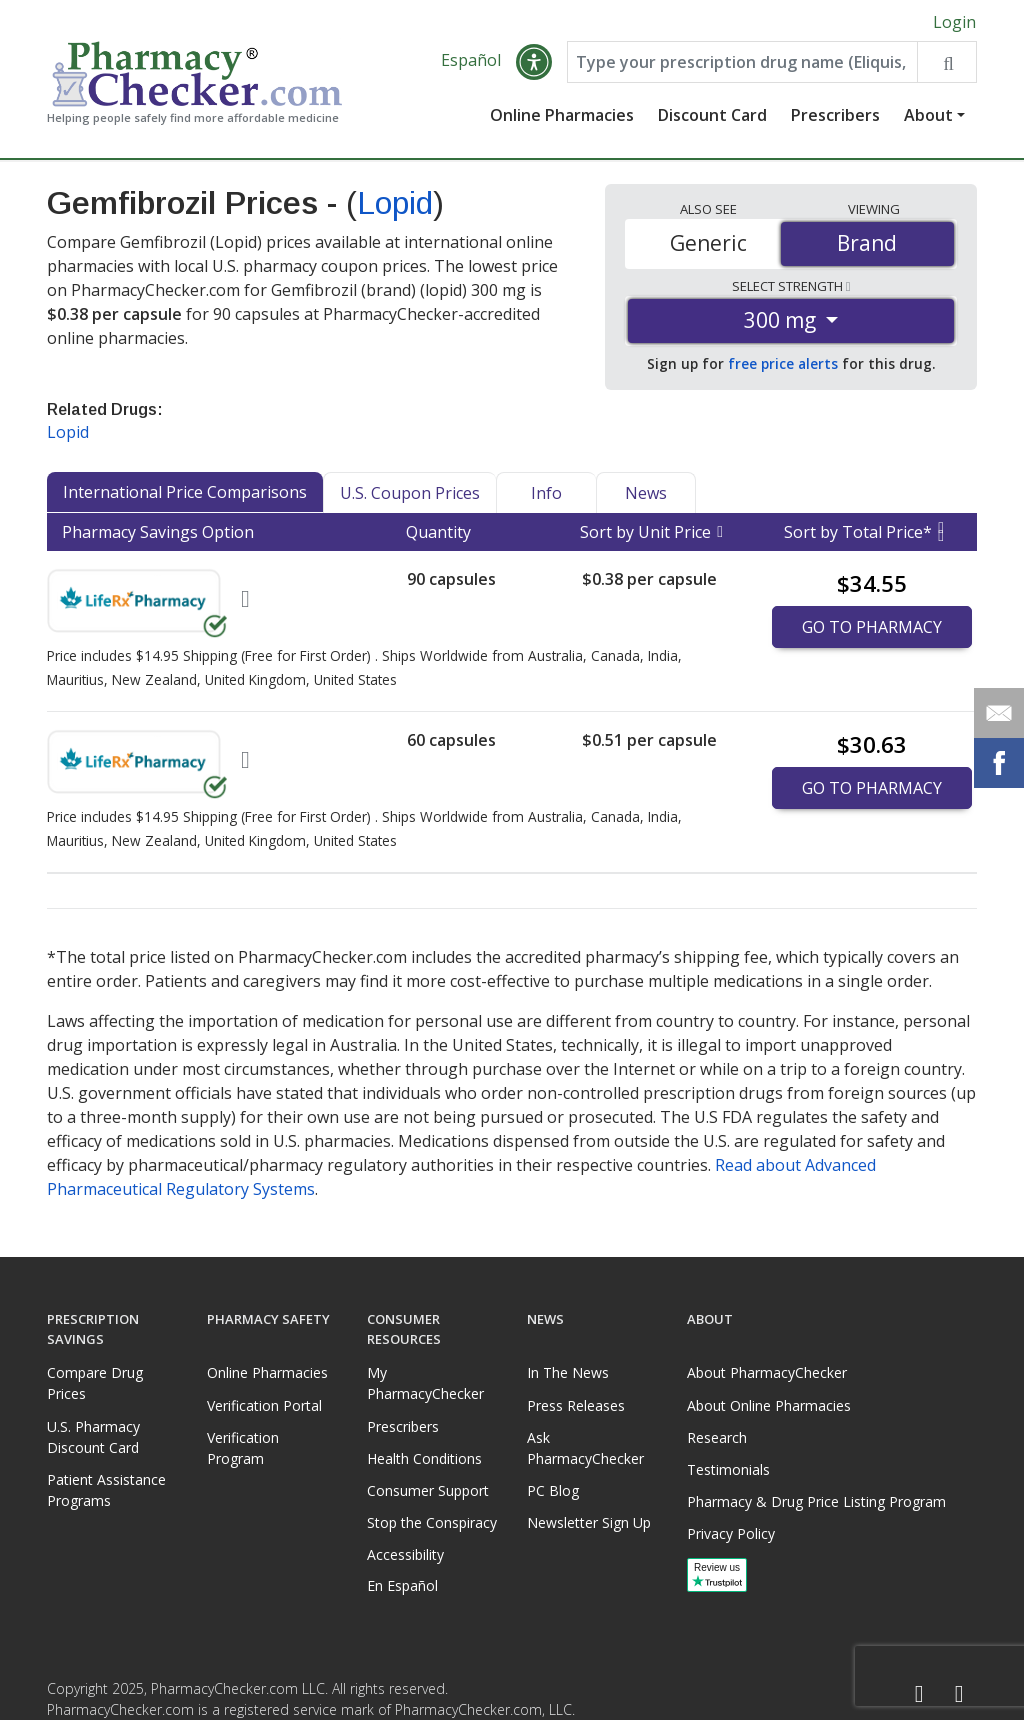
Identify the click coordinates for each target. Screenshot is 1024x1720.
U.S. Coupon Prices (410, 493)
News (646, 493)
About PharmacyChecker (767, 1372)
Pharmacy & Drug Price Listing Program (816, 1501)
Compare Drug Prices (95, 1383)
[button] (534, 62)
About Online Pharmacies (769, 1405)
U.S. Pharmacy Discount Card (93, 1437)
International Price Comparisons (185, 492)
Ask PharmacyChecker (585, 1448)
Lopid (395, 203)
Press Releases (576, 1405)
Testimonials (728, 1469)
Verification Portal (264, 1405)
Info (546, 493)
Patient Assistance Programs (106, 1490)
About (928, 115)
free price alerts (783, 363)
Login (954, 22)
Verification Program (243, 1448)
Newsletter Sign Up (589, 1522)
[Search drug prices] (946, 62)
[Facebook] (919, 1694)
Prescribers (835, 115)
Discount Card (712, 115)
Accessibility (405, 1554)
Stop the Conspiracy (432, 1522)
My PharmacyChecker (425, 1383)
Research (717, 1437)
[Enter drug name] (742, 62)
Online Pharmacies (562, 115)
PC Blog (553, 1490)
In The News (568, 1372)
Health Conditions (424, 1458)
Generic (708, 243)
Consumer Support (428, 1490)
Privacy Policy (731, 1533)
